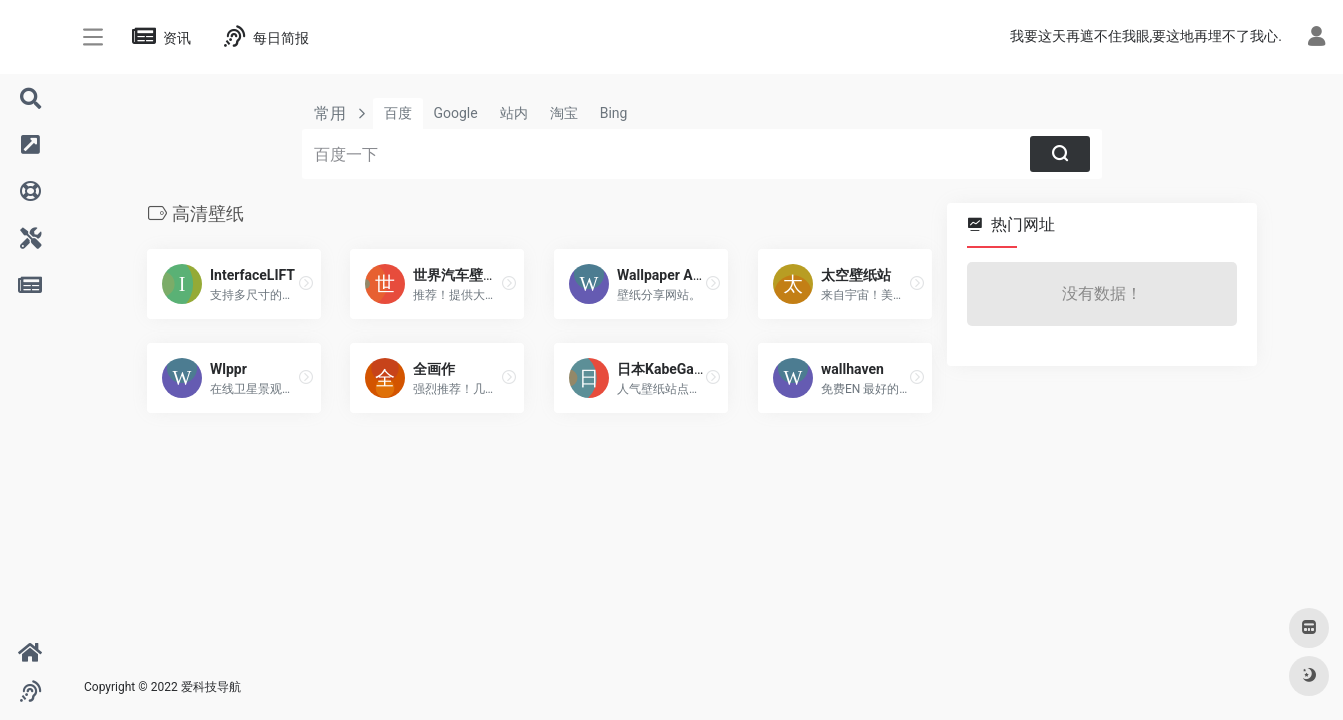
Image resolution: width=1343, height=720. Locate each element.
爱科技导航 (211, 687)
